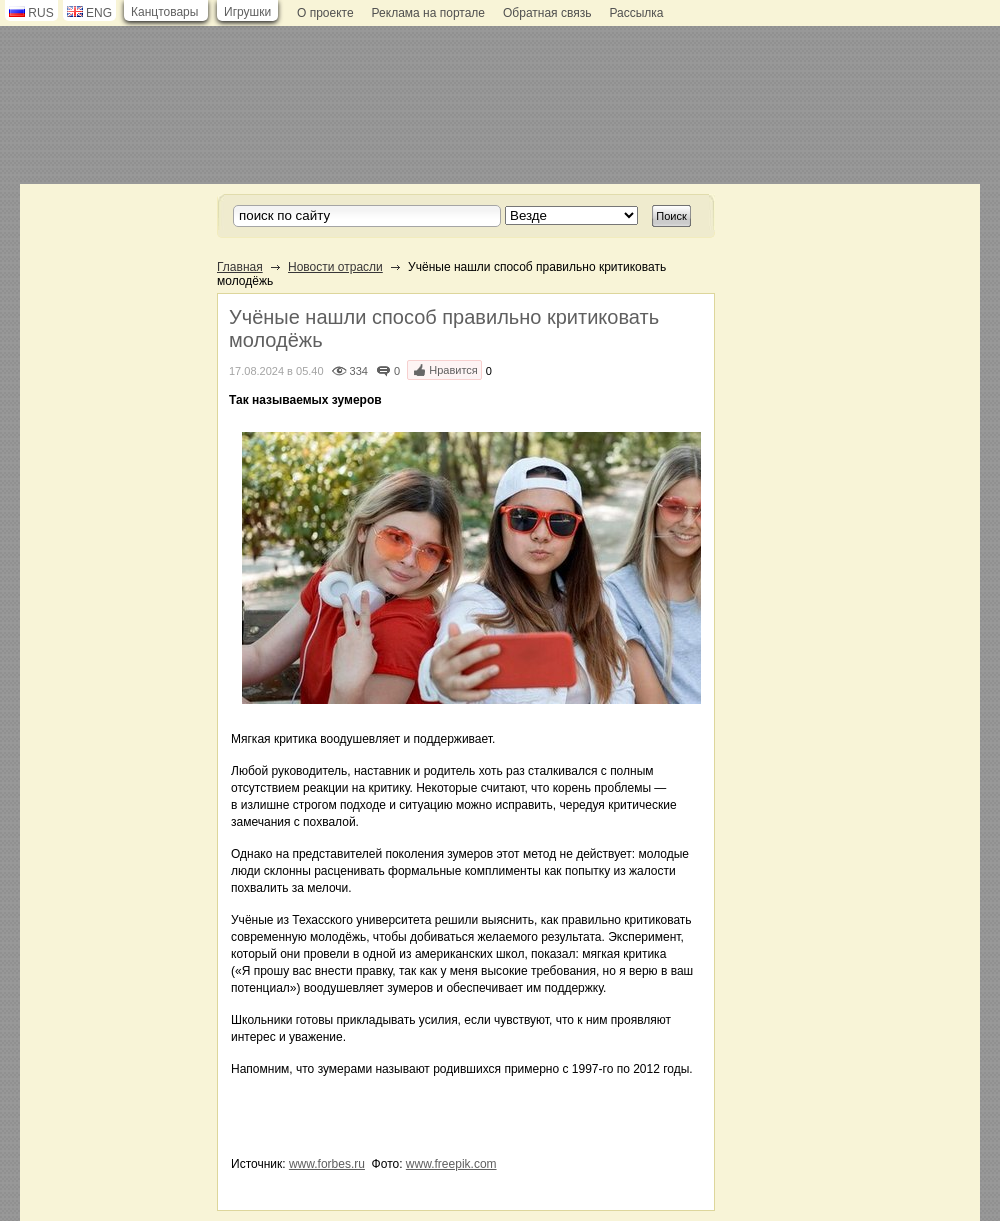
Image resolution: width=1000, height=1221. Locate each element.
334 (359, 371)
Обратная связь (547, 13)
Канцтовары (164, 12)
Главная (240, 267)
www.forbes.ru (327, 1164)
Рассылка (636, 13)
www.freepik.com (451, 1164)
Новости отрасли (335, 267)
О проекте (325, 13)
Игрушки (247, 12)
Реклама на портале (428, 13)
